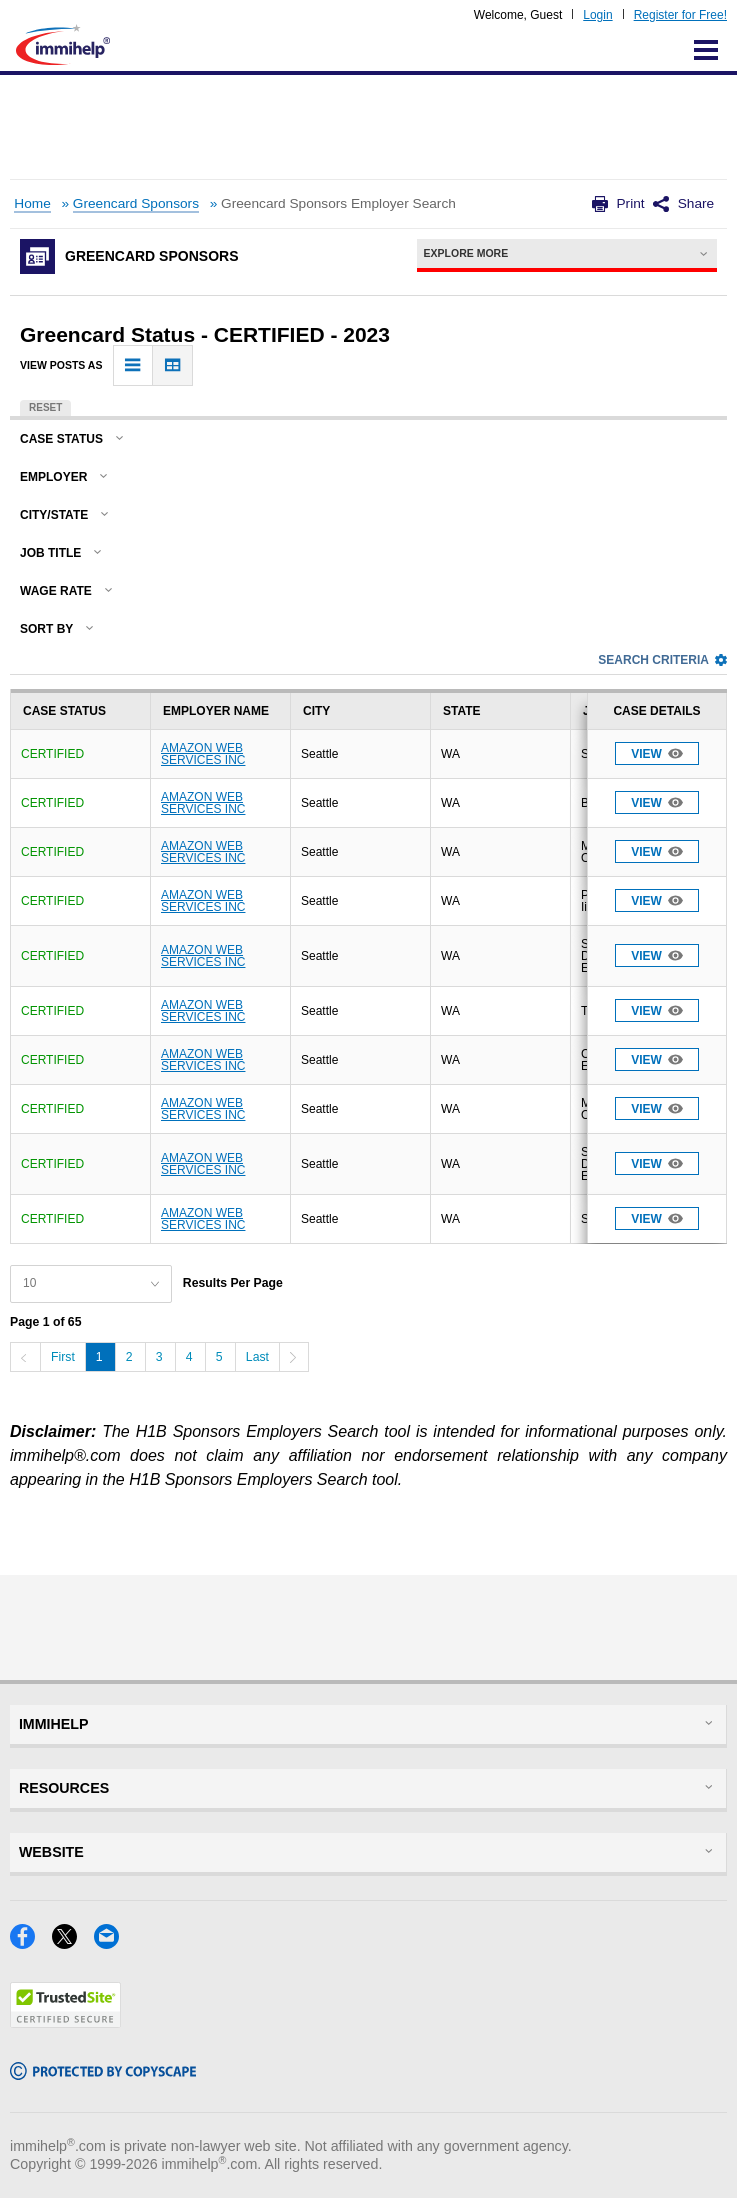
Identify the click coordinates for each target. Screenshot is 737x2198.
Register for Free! (680, 15)
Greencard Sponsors (136, 203)
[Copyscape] (103, 2073)
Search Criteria (662, 660)
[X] (73, 1942)
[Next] (294, 1357)
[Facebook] (31, 1942)
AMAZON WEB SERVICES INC (203, 754)
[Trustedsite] (65, 2021)
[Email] (112, 1942)
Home (32, 203)
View (657, 753)
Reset (45, 407)
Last (257, 1357)
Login (597, 15)
